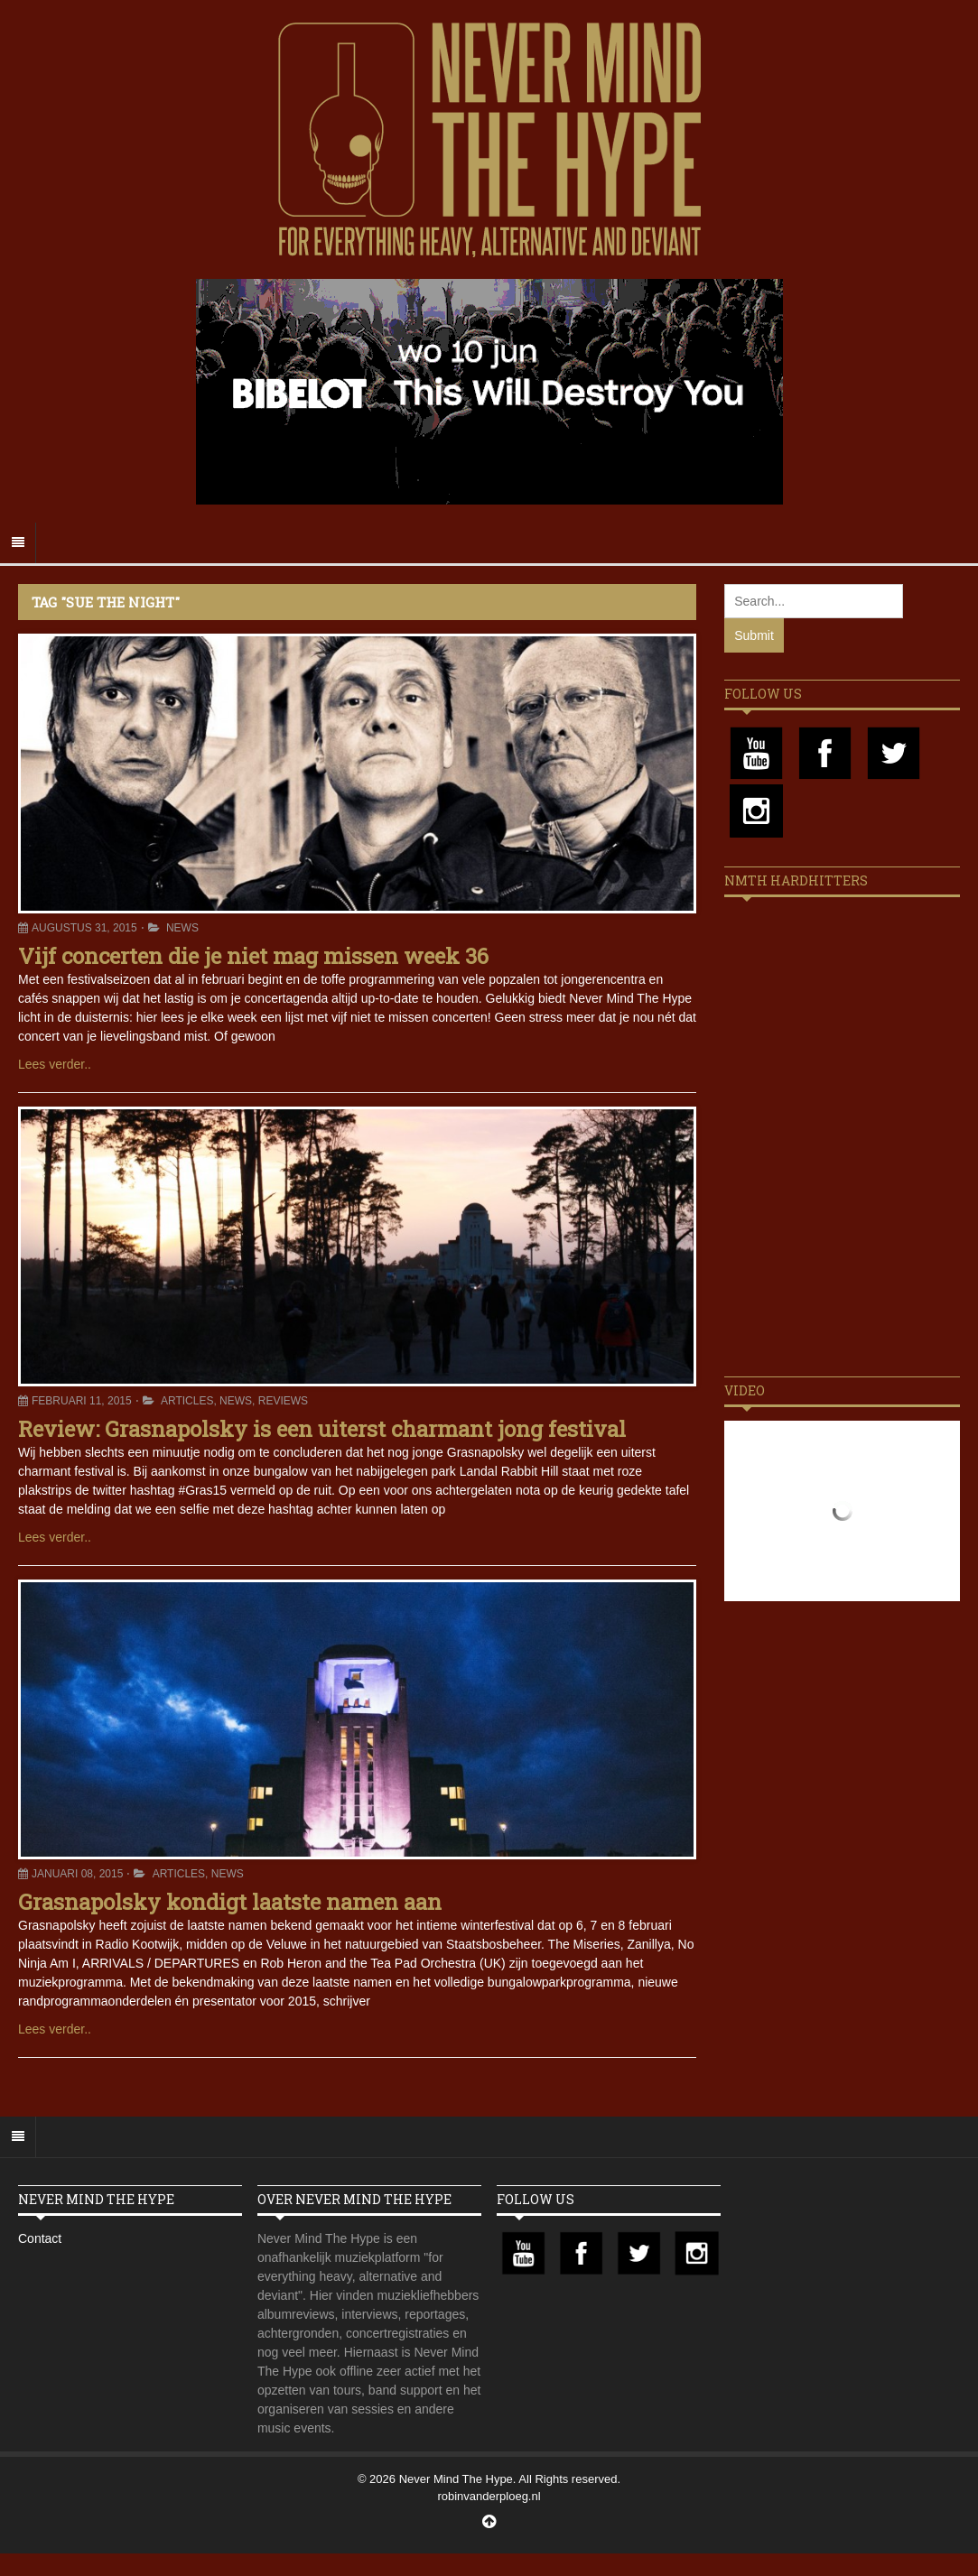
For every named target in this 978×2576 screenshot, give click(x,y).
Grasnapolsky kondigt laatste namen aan (230, 1901)
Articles (187, 1401)
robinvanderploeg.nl (488, 2496)
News (182, 928)
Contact (39, 2238)
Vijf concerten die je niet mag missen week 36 (253, 955)
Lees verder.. (54, 1064)
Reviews (283, 1401)
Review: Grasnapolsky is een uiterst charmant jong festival (322, 1428)
